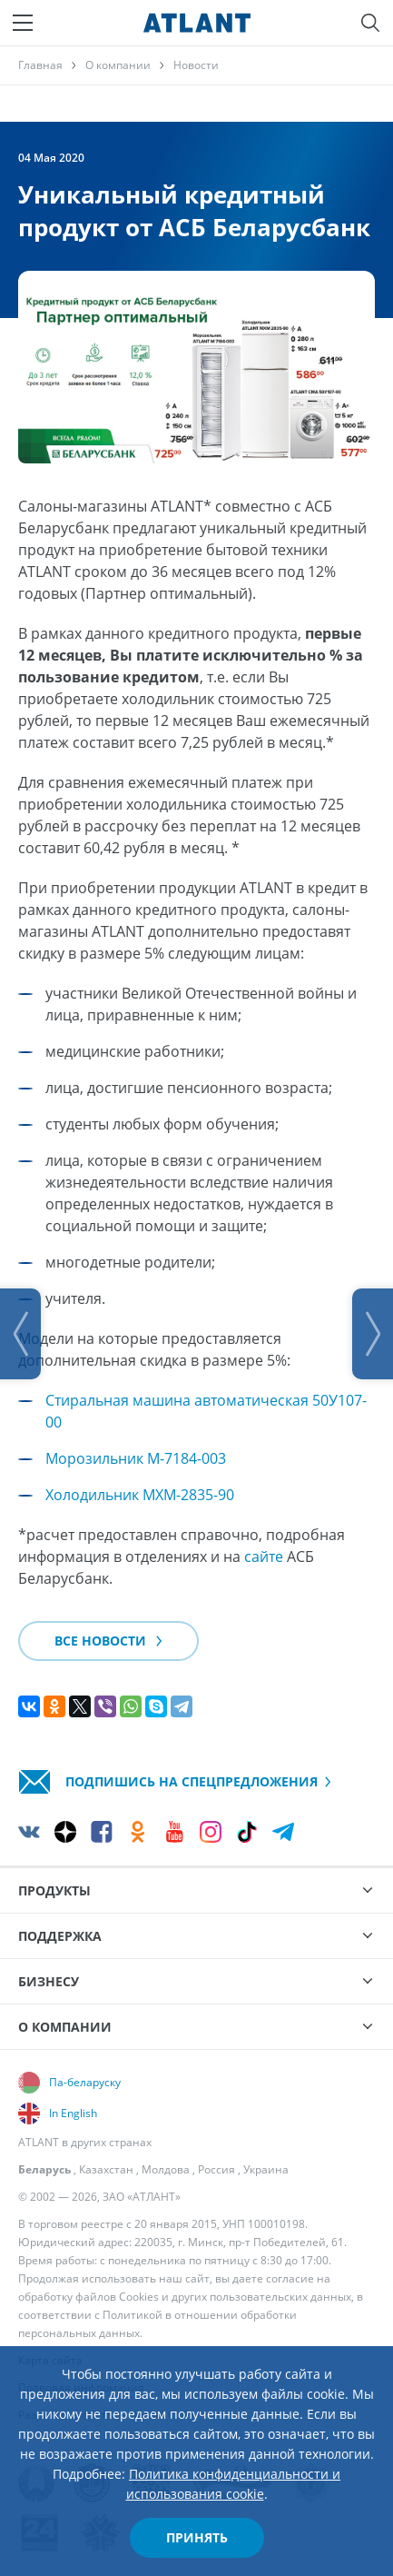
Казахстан (106, 2169)
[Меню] (22, 22)
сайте (263, 1556)
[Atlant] (197, 22)
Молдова (166, 2169)
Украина (266, 2169)
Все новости (108, 1640)
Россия (216, 2169)
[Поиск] (370, 22)
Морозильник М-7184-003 (135, 1458)
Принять (197, 2537)
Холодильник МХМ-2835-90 (139, 1495)
